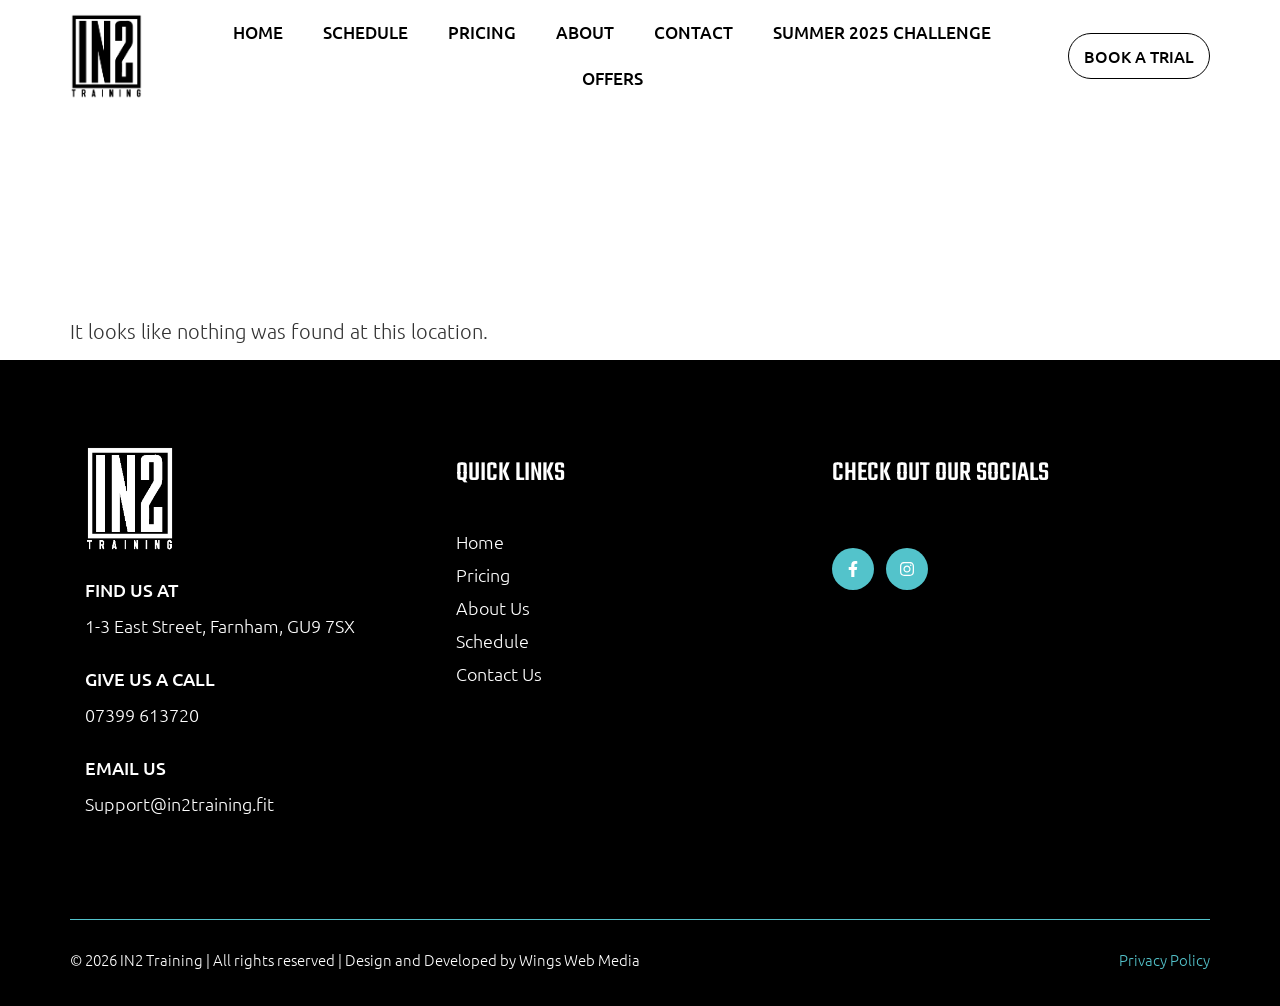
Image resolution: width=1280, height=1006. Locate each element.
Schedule (365, 32)
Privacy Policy (1164, 959)
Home (258, 32)
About (585, 32)
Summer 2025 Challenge (882, 32)
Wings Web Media (579, 959)
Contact (693, 32)
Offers (612, 78)
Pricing (482, 32)
